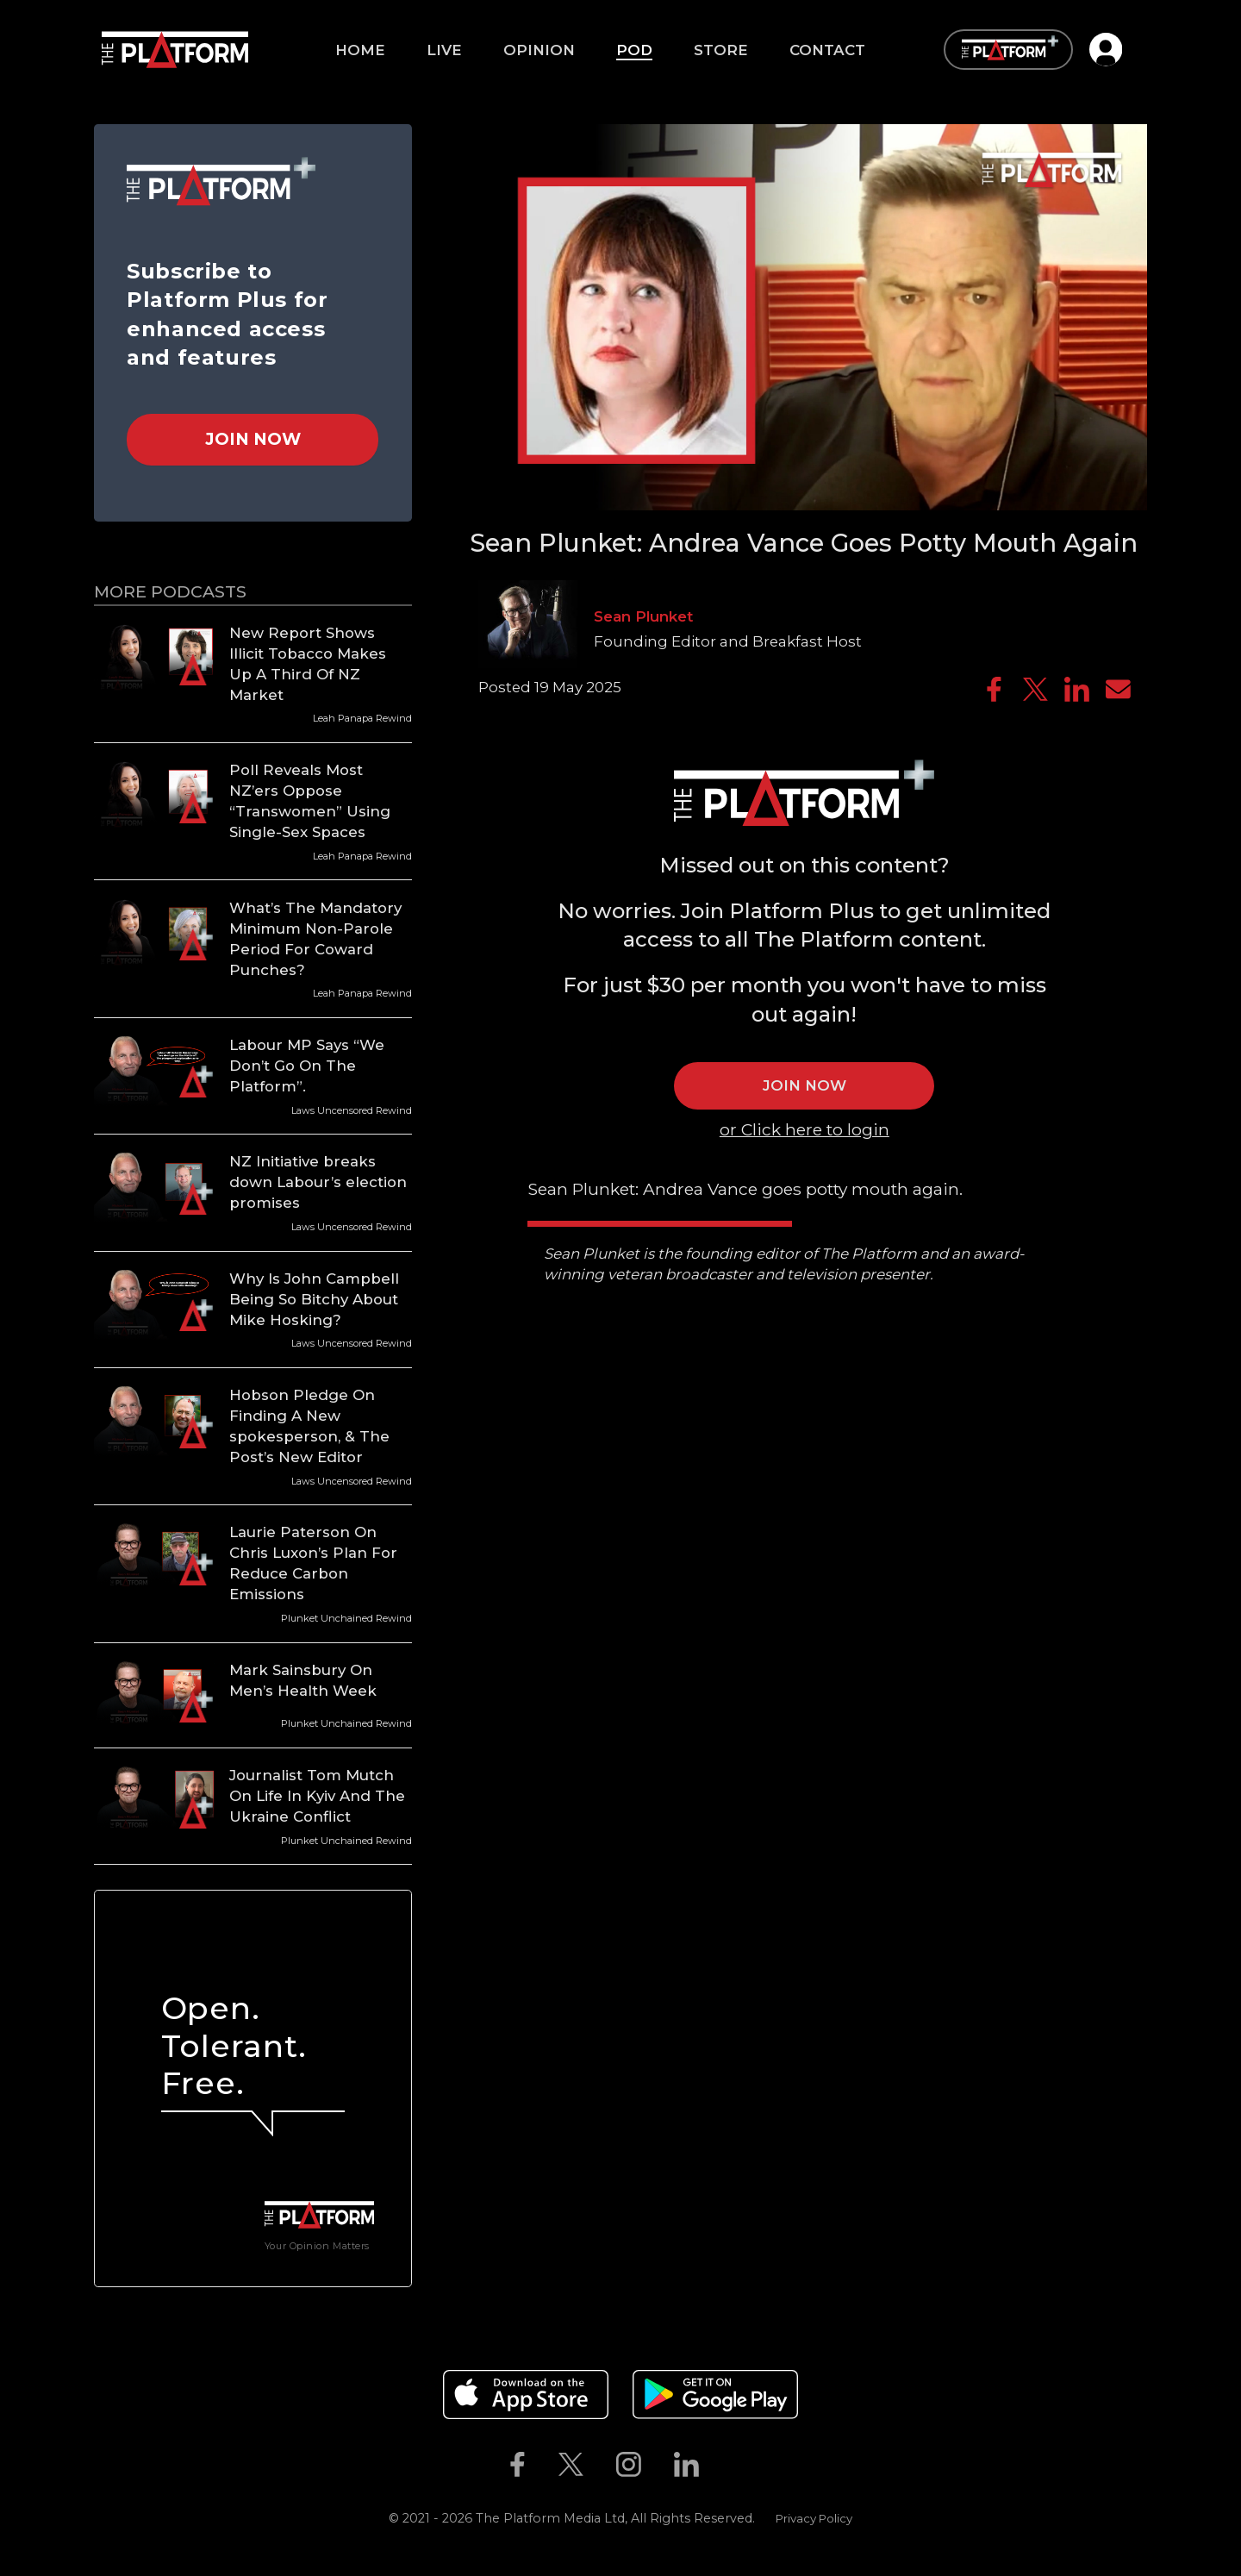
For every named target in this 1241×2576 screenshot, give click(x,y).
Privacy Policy (814, 2518)
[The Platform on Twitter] (570, 2464)
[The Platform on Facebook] (517, 2464)
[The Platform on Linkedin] (686, 2464)
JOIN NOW (804, 1085)
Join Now (253, 438)
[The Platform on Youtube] (732, 2464)
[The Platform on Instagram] (628, 2464)
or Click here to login (804, 1129)
